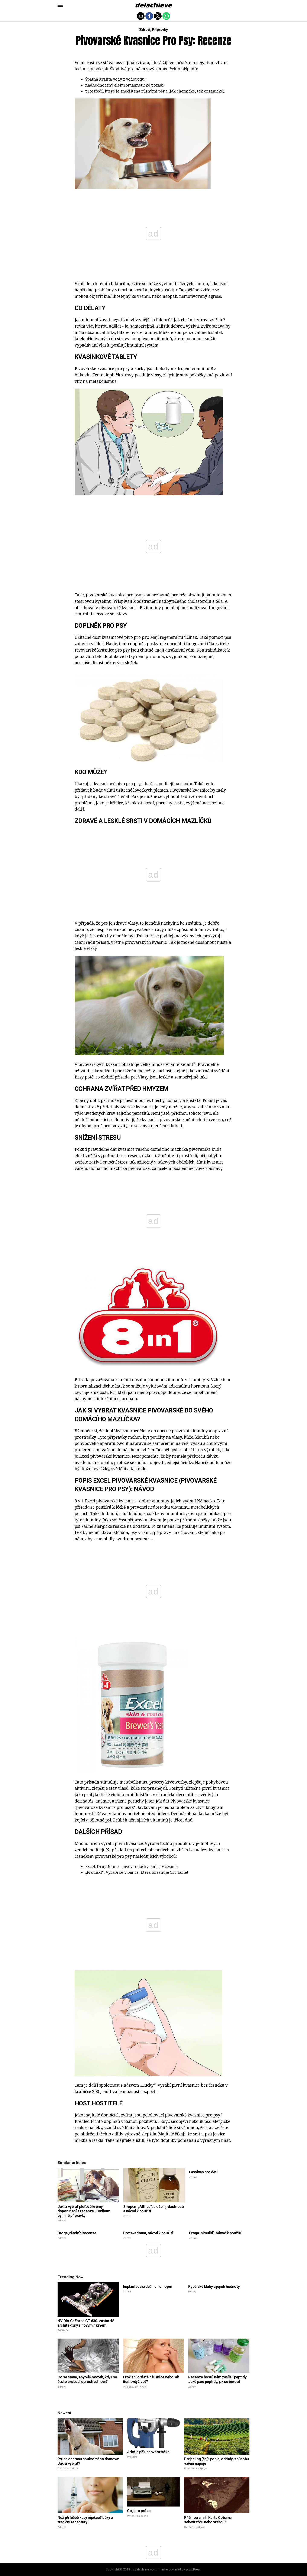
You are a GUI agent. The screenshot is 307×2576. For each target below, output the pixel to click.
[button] (60, 5)
